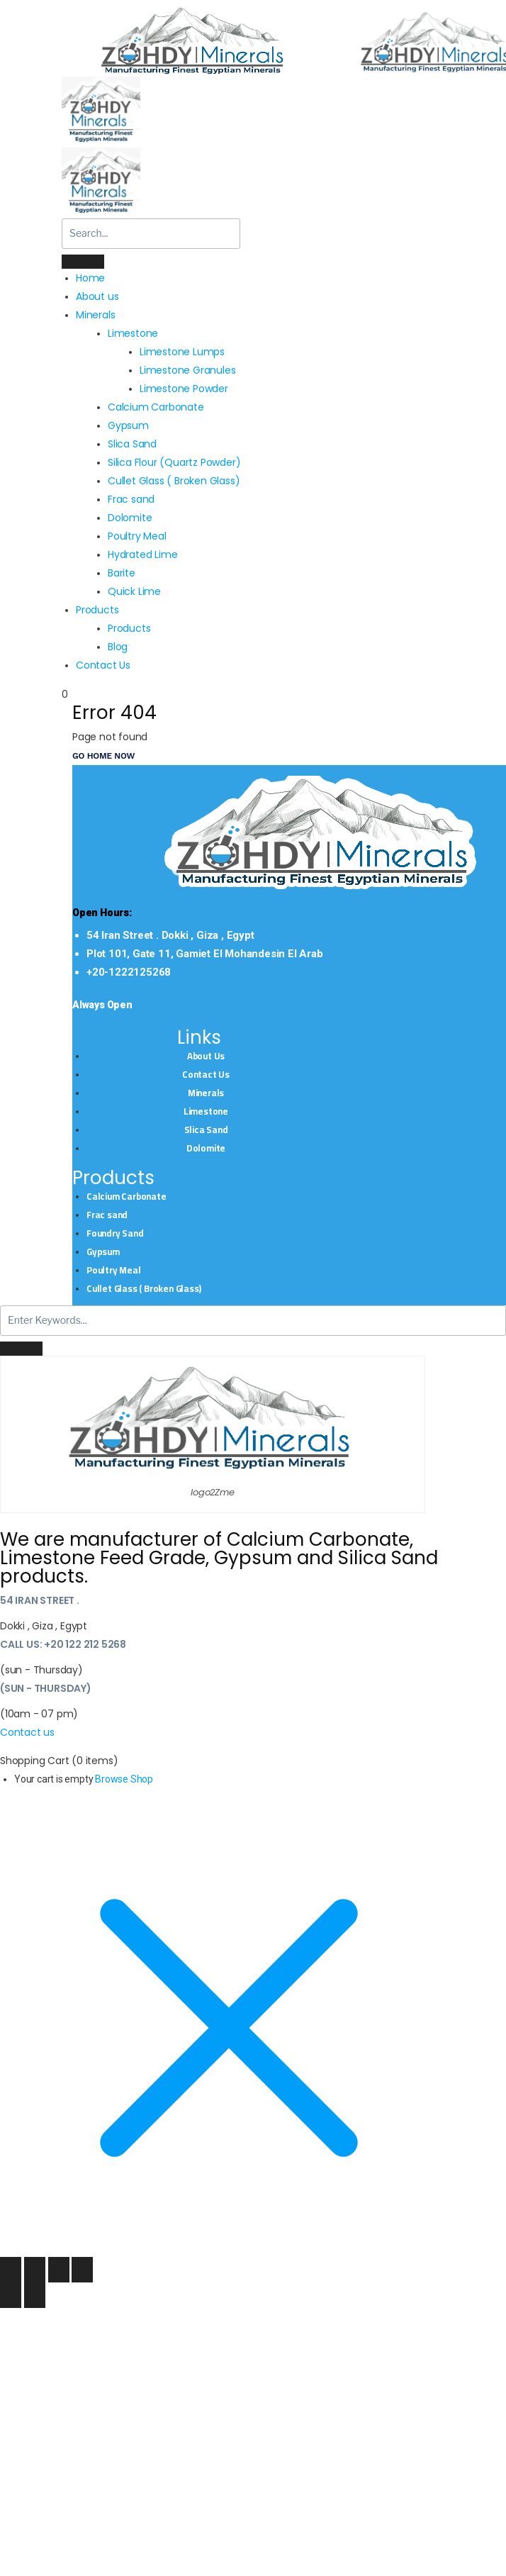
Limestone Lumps (182, 352)
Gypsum (128, 425)
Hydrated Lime (142, 554)
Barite (121, 573)
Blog (118, 647)
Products (97, 610)
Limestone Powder (184, 388)
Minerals (206, 1092)
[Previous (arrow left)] (10, 2295)
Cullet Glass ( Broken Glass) (174, 481)
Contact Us (103, 665)
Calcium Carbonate (156, 407)
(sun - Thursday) (45, 1688)
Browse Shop (124, 1779)
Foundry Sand (115, 1233)
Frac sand (131, 499)
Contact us (27, 1732)
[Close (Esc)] (82, 2269)
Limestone (206, 1111)
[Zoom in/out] (10, 2269)
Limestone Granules (187, 370)
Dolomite (130, 518)
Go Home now (103, 756)
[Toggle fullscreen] (34, 2269)
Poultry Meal (137, 536)
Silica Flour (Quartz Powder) (174, 462)
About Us (206, 1055)
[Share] (58, 2269)
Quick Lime (134, 591)
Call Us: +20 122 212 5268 (63, 1644)
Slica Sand (132, 444)
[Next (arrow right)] (34, 2295)
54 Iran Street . (39, 1600)
